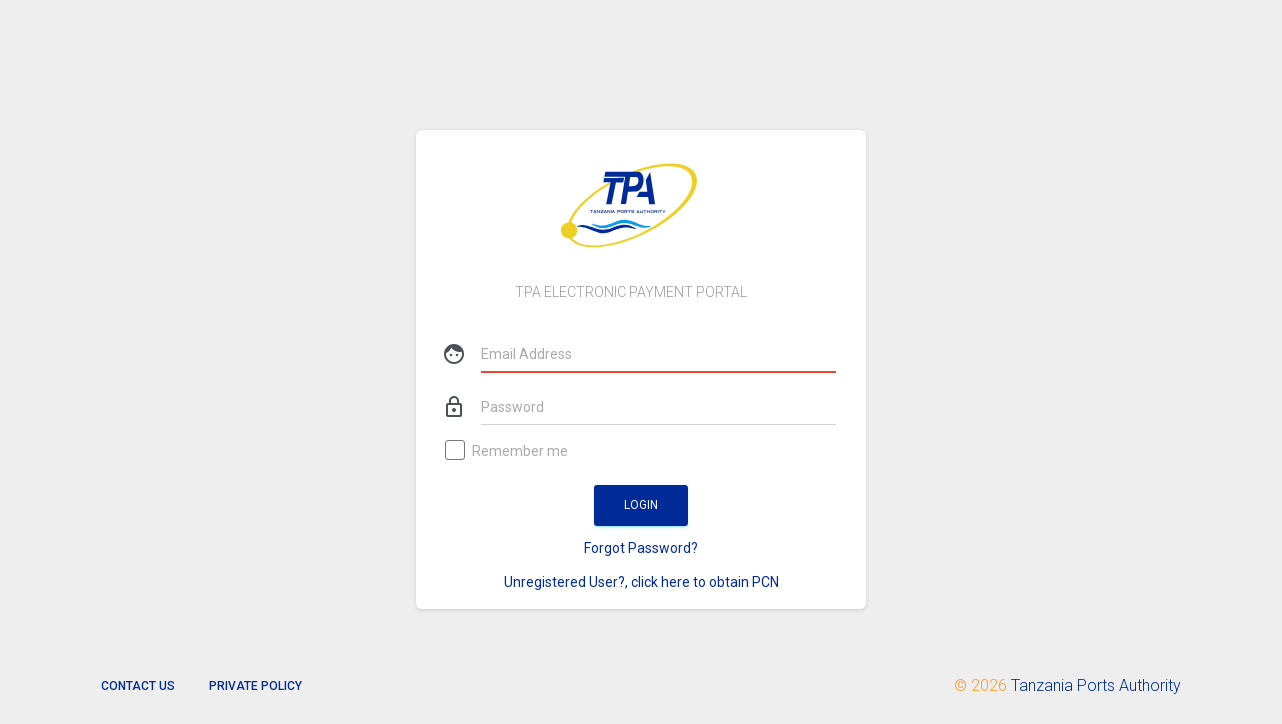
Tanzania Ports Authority (1096, 685)
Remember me (507, 452)
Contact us (138, 686)
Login (641, 505)
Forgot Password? (641, 548)
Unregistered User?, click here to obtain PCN (641, 582)
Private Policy (255, 686)
